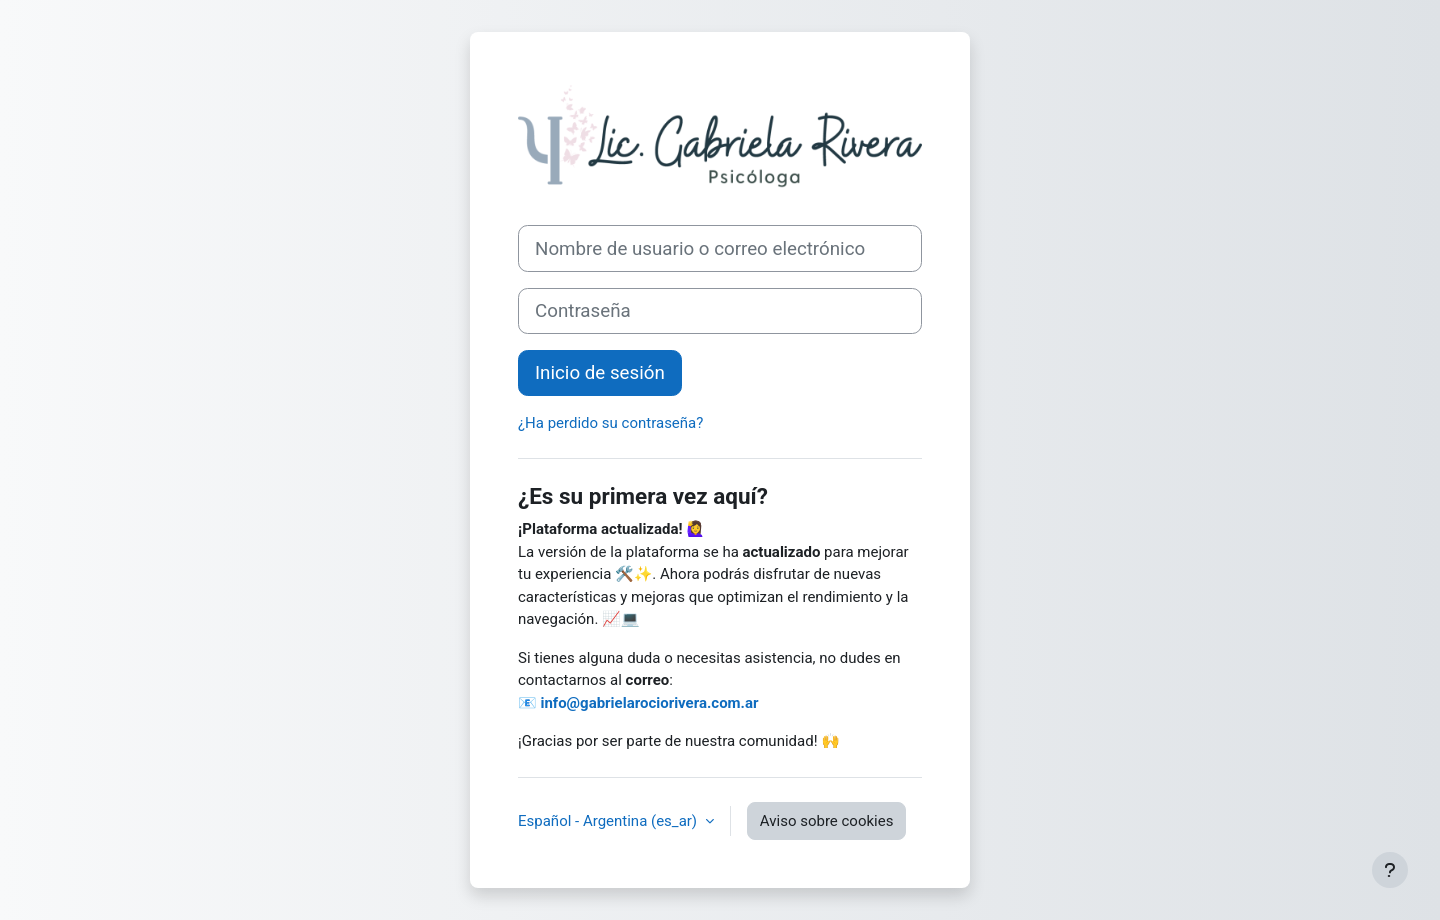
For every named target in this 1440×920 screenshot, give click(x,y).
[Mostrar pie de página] (1390, 870)
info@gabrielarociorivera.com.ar (649, 703)
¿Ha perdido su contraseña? (610, 423)
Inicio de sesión (600, 373)
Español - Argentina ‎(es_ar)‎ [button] (609, 821)
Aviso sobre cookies (827, 821)
